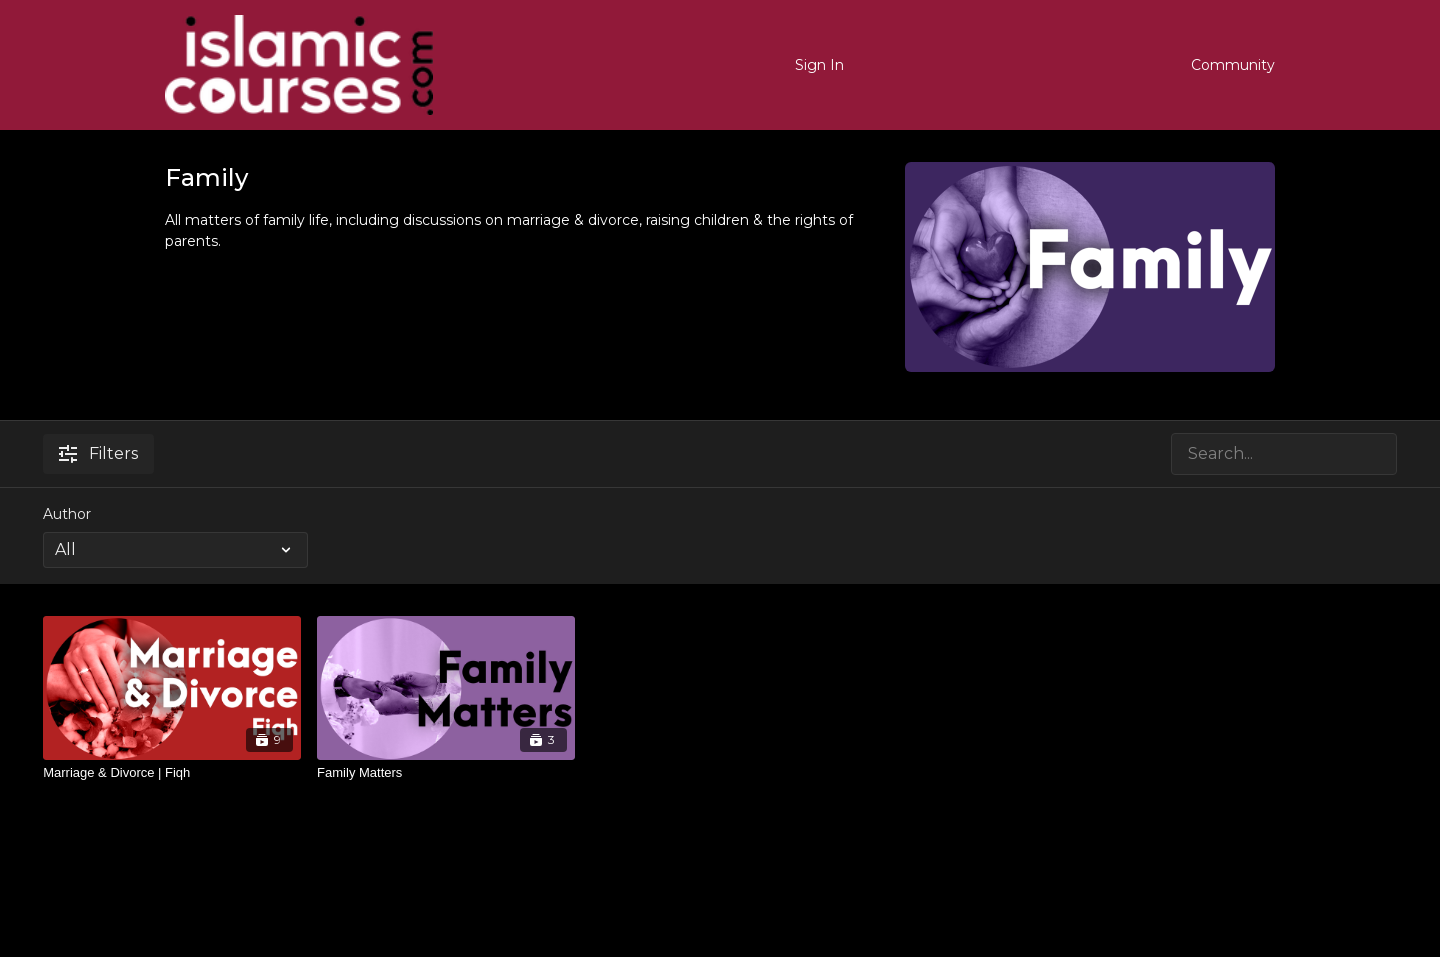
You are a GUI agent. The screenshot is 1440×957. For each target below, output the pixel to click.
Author (67, 514)
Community (1233, 65)
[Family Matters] (446, 773)
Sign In (819, 65)
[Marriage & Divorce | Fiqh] (172, 773)
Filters (98, 453)
